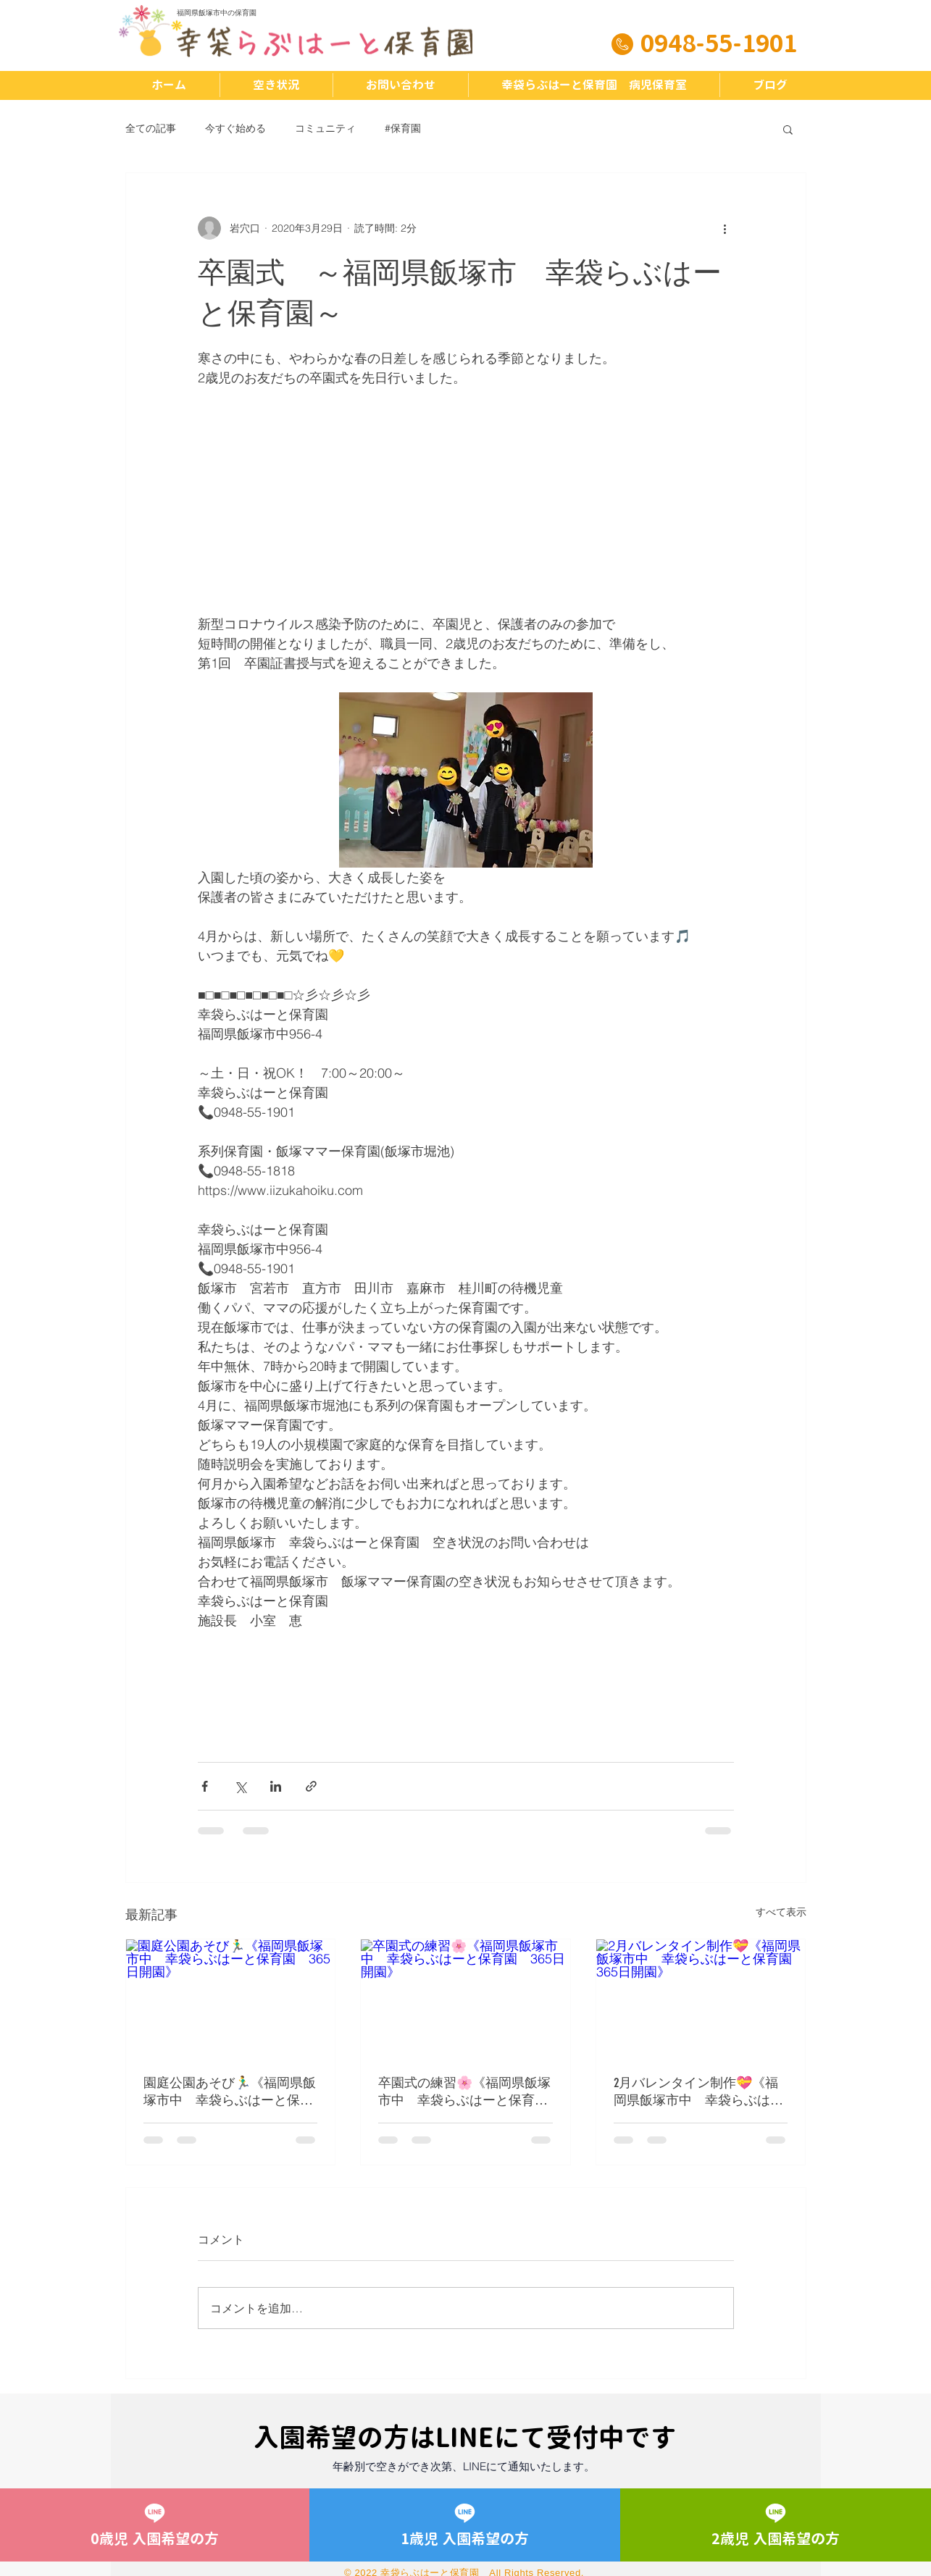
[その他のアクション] (725, 228)
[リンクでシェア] (311, 1786)
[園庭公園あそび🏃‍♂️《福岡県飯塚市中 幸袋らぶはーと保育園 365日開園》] (230, 1998)
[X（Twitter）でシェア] (240, 1786)
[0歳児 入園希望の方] (155, 2525)
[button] (788, 129)
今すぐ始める (235, 128)
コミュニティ (325, 128)
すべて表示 (781, 1911)
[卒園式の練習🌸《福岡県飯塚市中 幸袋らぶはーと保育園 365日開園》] (465, 1998)
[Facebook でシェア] (205, 1786)
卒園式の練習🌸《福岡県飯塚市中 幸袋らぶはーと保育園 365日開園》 (465, 2092)
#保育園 (403, 128)
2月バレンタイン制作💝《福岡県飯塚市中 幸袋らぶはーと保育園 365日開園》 (698, 2092)
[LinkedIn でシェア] (276, 1786)
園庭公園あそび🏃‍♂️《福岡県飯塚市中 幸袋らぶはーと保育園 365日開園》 (229, 2092)
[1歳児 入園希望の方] (464, 2525)
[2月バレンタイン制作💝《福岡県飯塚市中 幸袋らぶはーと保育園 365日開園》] (701, 1998)
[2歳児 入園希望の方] (775, 2525)
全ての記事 (150, 128)
